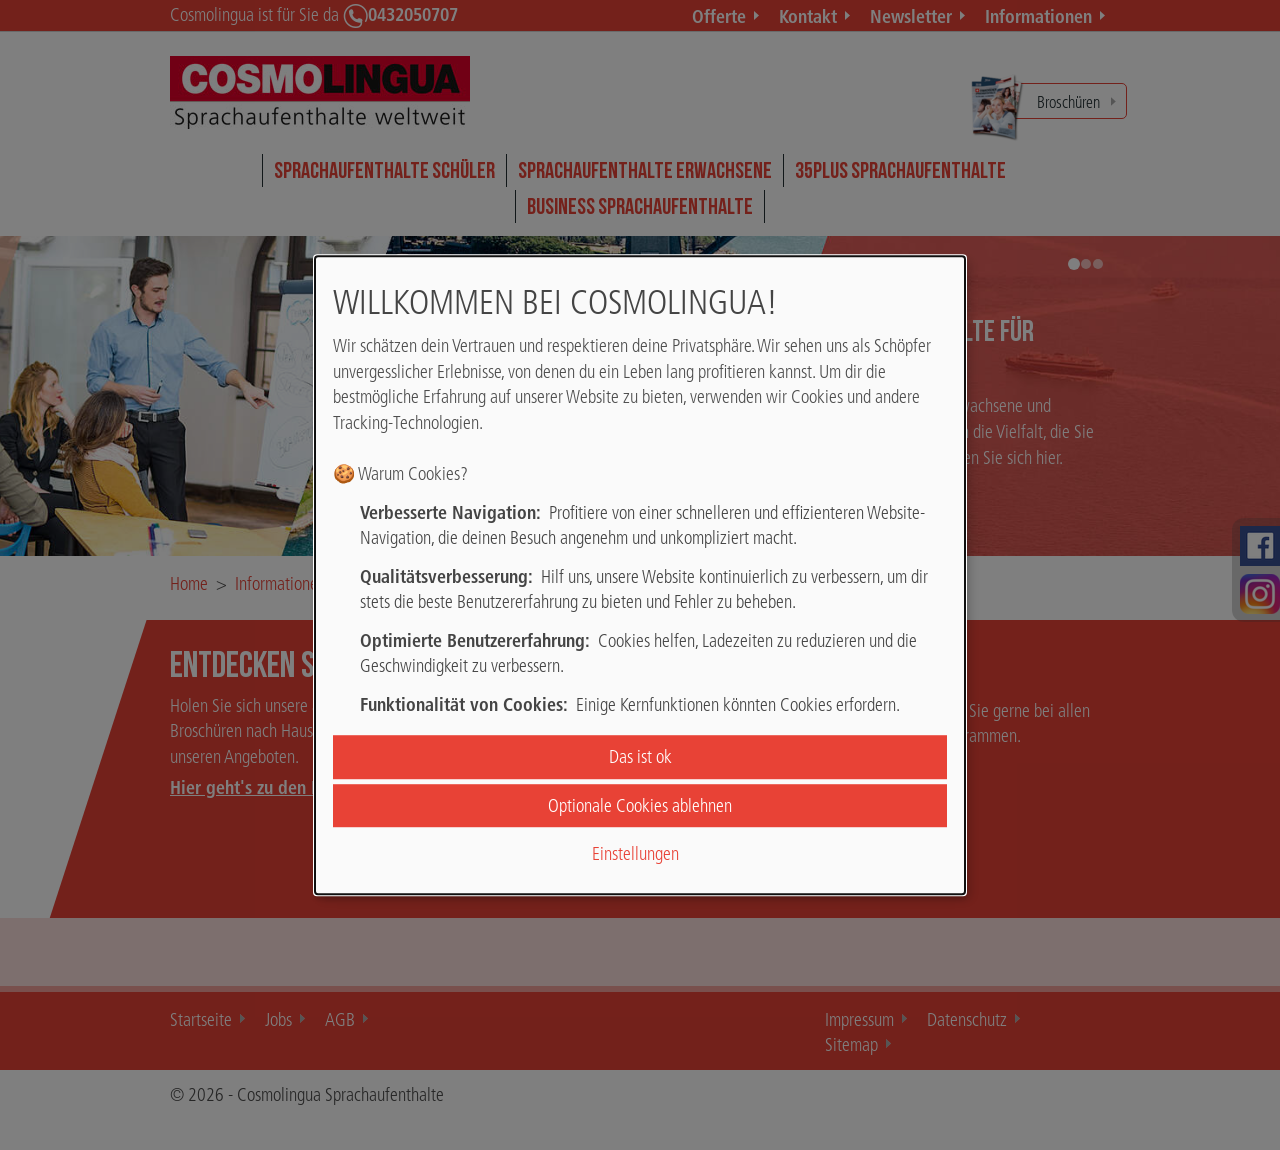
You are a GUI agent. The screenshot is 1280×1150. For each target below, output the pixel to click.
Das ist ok (640, 757)
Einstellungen (635, 853)
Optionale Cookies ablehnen (640, 805)
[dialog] (640, 575)
